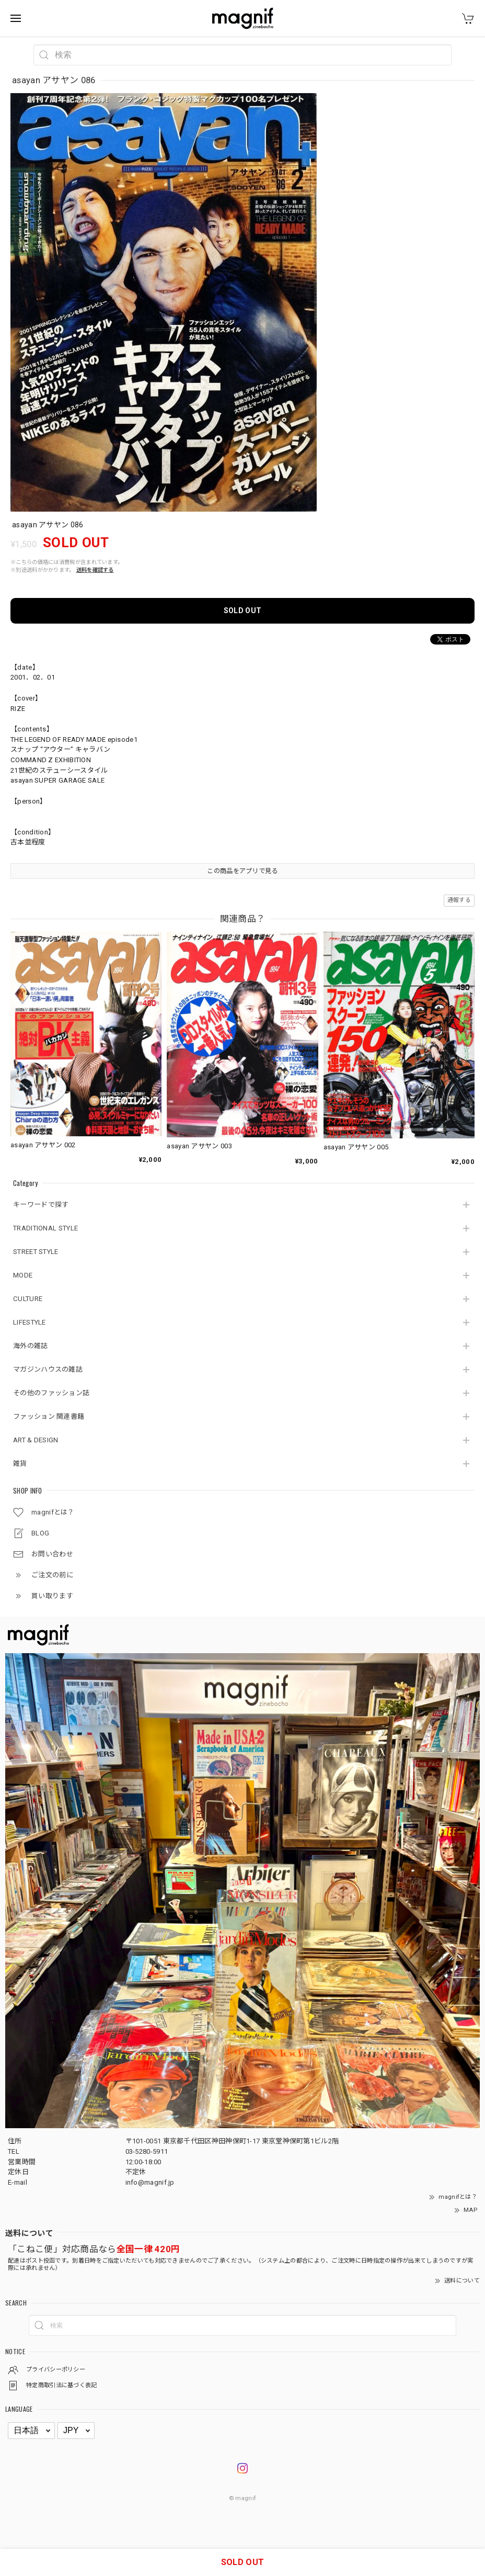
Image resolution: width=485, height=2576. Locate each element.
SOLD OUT (242, 610)
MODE (22, 1275)
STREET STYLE (36, 1252)
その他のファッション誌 (51, 1393)
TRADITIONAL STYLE (45, 1228)
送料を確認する (95, 570)
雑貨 (20, 1463)
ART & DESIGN (36, 1440)
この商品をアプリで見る (242, 871)
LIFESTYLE (29, 1322)
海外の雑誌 (30, 1346)
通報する (459, 900)
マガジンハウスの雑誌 (48, 1369)
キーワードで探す (40, 1204)
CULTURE (27, 1299)
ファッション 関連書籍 (48, 1416)
